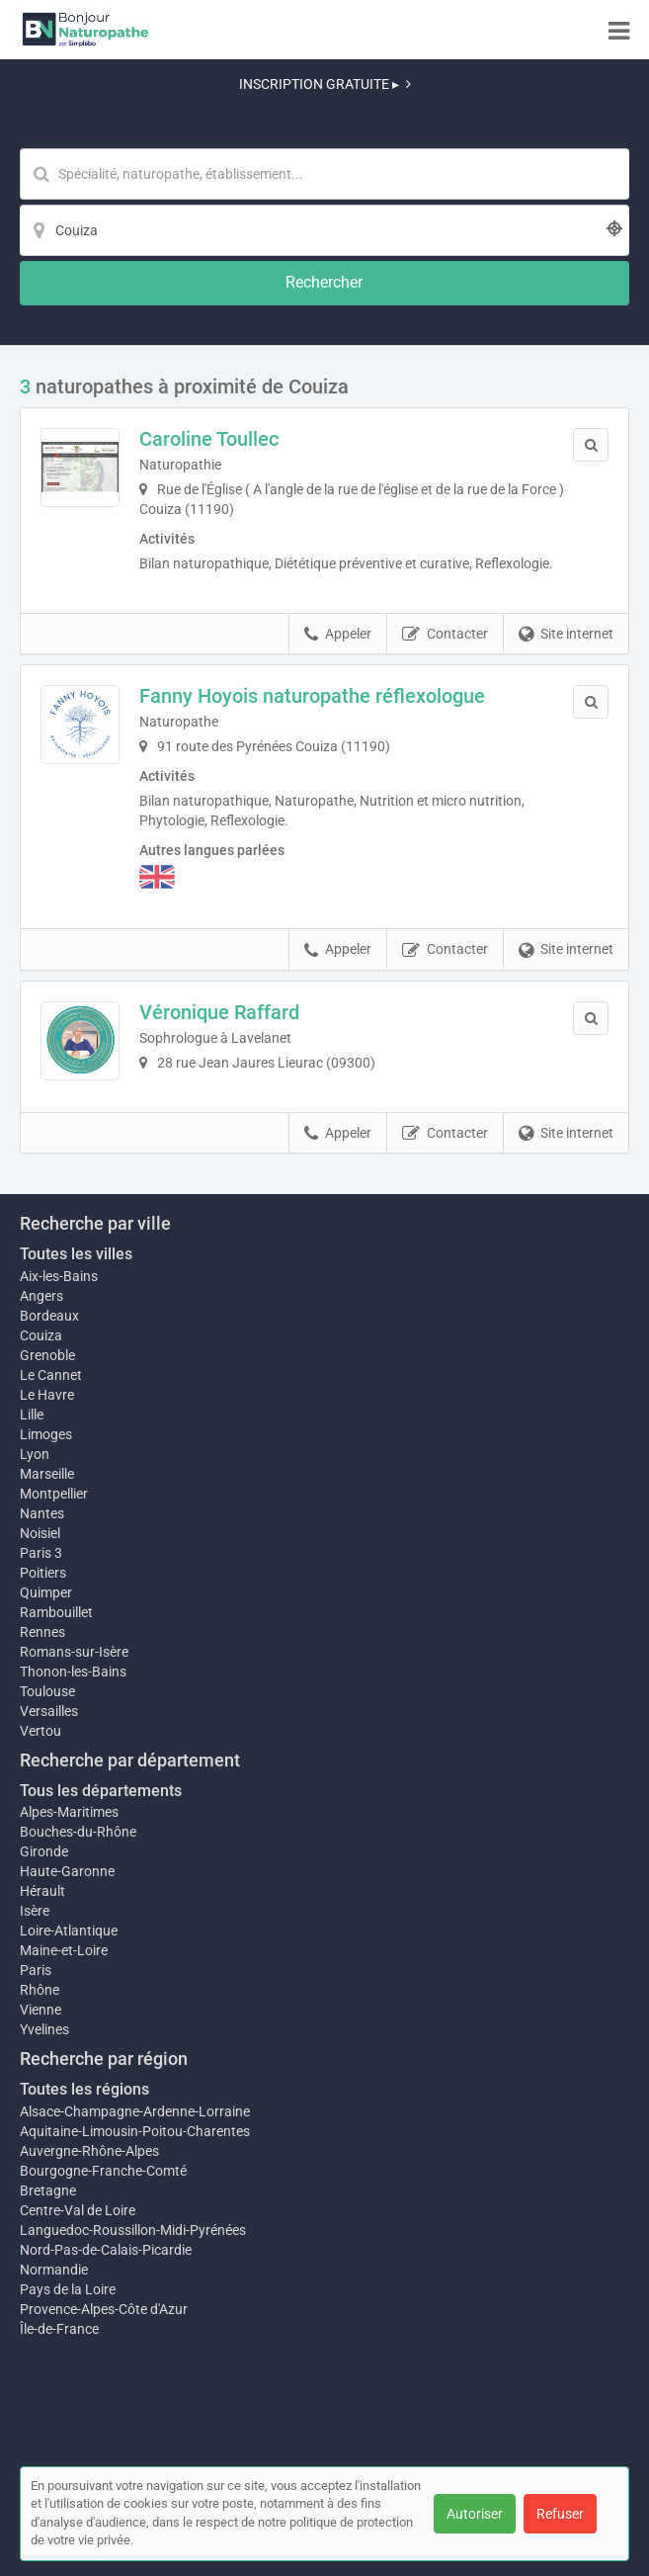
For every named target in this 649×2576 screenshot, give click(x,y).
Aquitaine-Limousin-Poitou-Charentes (135, 2131)
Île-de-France (59, 2329)
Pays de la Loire (68, 2289)
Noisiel (40, 1533)
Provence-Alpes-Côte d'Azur (104, 2309)
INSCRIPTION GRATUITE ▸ (325, 84)
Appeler (337, 635)
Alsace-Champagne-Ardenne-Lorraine (135, 2111)
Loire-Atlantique (69, 1930)
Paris (35, 1970)
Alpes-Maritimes (69, 1812)
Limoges (46, 1434)
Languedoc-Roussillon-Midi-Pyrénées (133, 2230)
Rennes (42, 1632)
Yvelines (44, 2029)
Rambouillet (56, 1612)
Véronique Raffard (219, 1012)
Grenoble (47, 1355)
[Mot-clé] (324, 174)
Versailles (49, 1711)
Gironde (44, 1851)
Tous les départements (101, 1790)
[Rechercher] (324, 283)
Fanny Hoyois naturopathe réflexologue (312, 696)
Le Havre (47, 1395)
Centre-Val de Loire (77, 2210)
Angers (41, 1296)
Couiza (41, 1335)
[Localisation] (324, 230)
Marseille (47, 1474)
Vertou (40, 1731)
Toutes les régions (84, 2089)
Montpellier (54, 1494)
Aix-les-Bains (59, 1276)
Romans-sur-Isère (74, 1652)
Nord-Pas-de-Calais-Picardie (106, 2250)
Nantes (42, 1513)
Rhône (39, 1990)
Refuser (560, 2514)
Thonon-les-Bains (73, 1671)
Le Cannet (51, 1375)
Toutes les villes (76, 1254)
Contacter (445, 635)
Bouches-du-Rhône (78, 1832)
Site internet (566, 635)
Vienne (40, 2010)
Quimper (46, 1592)
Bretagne (48, 2190)
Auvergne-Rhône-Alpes (89, 2151)
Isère (34, 1911)
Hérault (42, 1891)
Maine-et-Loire (64, 1950)
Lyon (34, 1454)
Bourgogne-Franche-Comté (103, 2171)
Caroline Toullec (209, 439)
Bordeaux (49, 1316)
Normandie (54, 2269)
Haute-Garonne (67, 1871)
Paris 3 (41, 1553)
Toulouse (47, 1691)
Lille (31, 1414)
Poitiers (43, 1573)
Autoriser (474, 2514)
